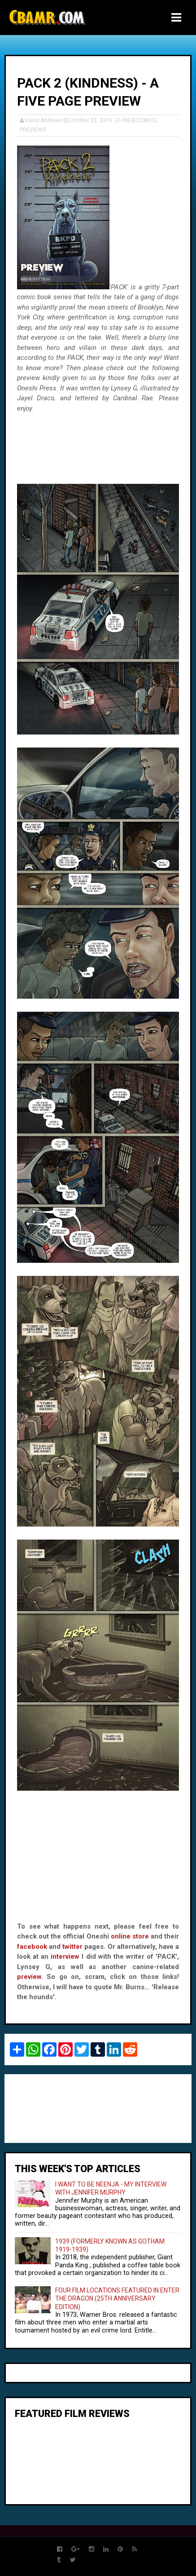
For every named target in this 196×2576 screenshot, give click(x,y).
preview (29, 1977)
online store (130, 1936)
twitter (72, 1947)
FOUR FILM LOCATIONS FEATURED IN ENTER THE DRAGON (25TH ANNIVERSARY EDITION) (117, 2298)
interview (65, 1956)
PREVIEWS (33, 130)
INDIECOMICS (139, 120)
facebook (32, 1947)
